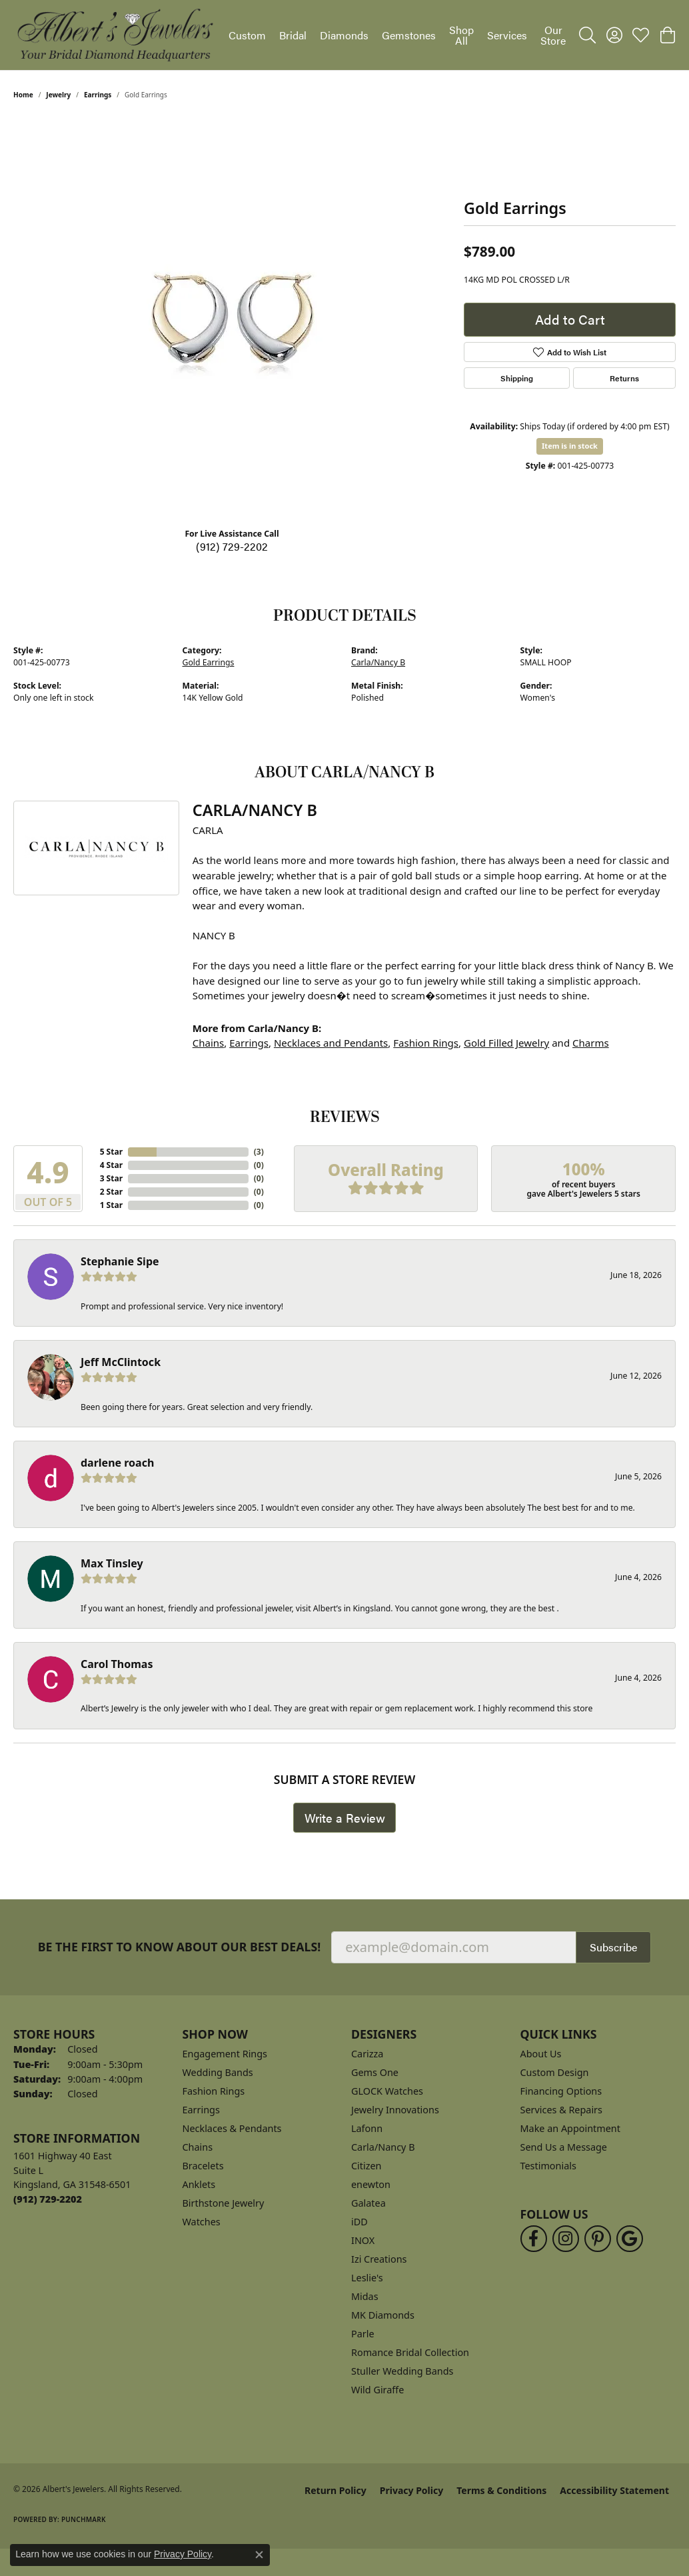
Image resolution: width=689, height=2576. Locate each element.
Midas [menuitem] (364, 2296)
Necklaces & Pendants (232, 2128)
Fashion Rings (425, 1042)
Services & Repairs (561, 2109)
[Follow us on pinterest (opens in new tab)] (597, 2238)
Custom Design (554, 2072)
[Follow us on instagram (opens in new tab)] (565, 2238)
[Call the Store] (47, 2199)
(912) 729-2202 (232, 546)
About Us (541, 2053)
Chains (209, 1042)
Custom (247, 35)
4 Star (111, 1165)
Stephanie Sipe (120, 1261)
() (259, 1151)
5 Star (111, 1151)
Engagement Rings (225, 2053)
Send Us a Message (563, 2147)
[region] (232, 317)
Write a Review (345, 1817)
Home (23, 94)
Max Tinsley (112, 1563)
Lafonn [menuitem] (366, 2128)
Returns (624, 378)
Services (507, 35)
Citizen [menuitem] (366, 2165)
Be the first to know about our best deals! (179, 1947)
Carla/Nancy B (378, 662)
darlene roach (117, 1462)
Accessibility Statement (614, 2490)
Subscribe (613, 1947)
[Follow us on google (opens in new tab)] (629, 2238)
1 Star (111, 1205)
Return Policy (335, 2490)
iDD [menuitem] (359, 2221)
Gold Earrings (209, 662)
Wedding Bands (218, 2072)
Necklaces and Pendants (331, 1042)
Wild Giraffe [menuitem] (377, 2389)
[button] (587, 35)
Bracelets (203, 2165)
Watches (202, 2221)
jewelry (58, 94)
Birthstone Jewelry (224, 2203)
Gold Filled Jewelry (506, 1042)
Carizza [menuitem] (367, 2053)
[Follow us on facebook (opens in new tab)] (533, 2238)
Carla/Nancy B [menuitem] (383, 2147)
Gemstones (409, 35)
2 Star (111, 1191)
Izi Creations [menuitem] (378, 2259)
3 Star (111, 1178)
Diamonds (344, 35)
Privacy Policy (411, 2490)
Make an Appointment (570, 2128)
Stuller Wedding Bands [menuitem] (402, 2371)
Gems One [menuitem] (374, 2072)
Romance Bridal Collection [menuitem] (410, 2352)
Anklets (199, 2184)
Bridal (293, 35)
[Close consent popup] (259, 2555)
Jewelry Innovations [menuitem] (395, 2109)
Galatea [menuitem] (368, 2203)
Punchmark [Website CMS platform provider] (83, 2519)
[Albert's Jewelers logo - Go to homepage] (114, 35)
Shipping (516, 378)
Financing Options (561, 2091)
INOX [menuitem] (362, 2240)
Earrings (97, 94)
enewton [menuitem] (370, 2184)
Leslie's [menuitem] (367, 2277)
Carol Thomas (117, 1664)
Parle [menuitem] (362, 2333)
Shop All (461, 35)
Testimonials (548, 2165)
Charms (590, 1042)
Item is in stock (570, 446)
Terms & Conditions (501, 2490)
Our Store (553, 35)
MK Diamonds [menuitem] (382, 2315)
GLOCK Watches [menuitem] (387, 2091)
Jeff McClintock (121, 1362)
